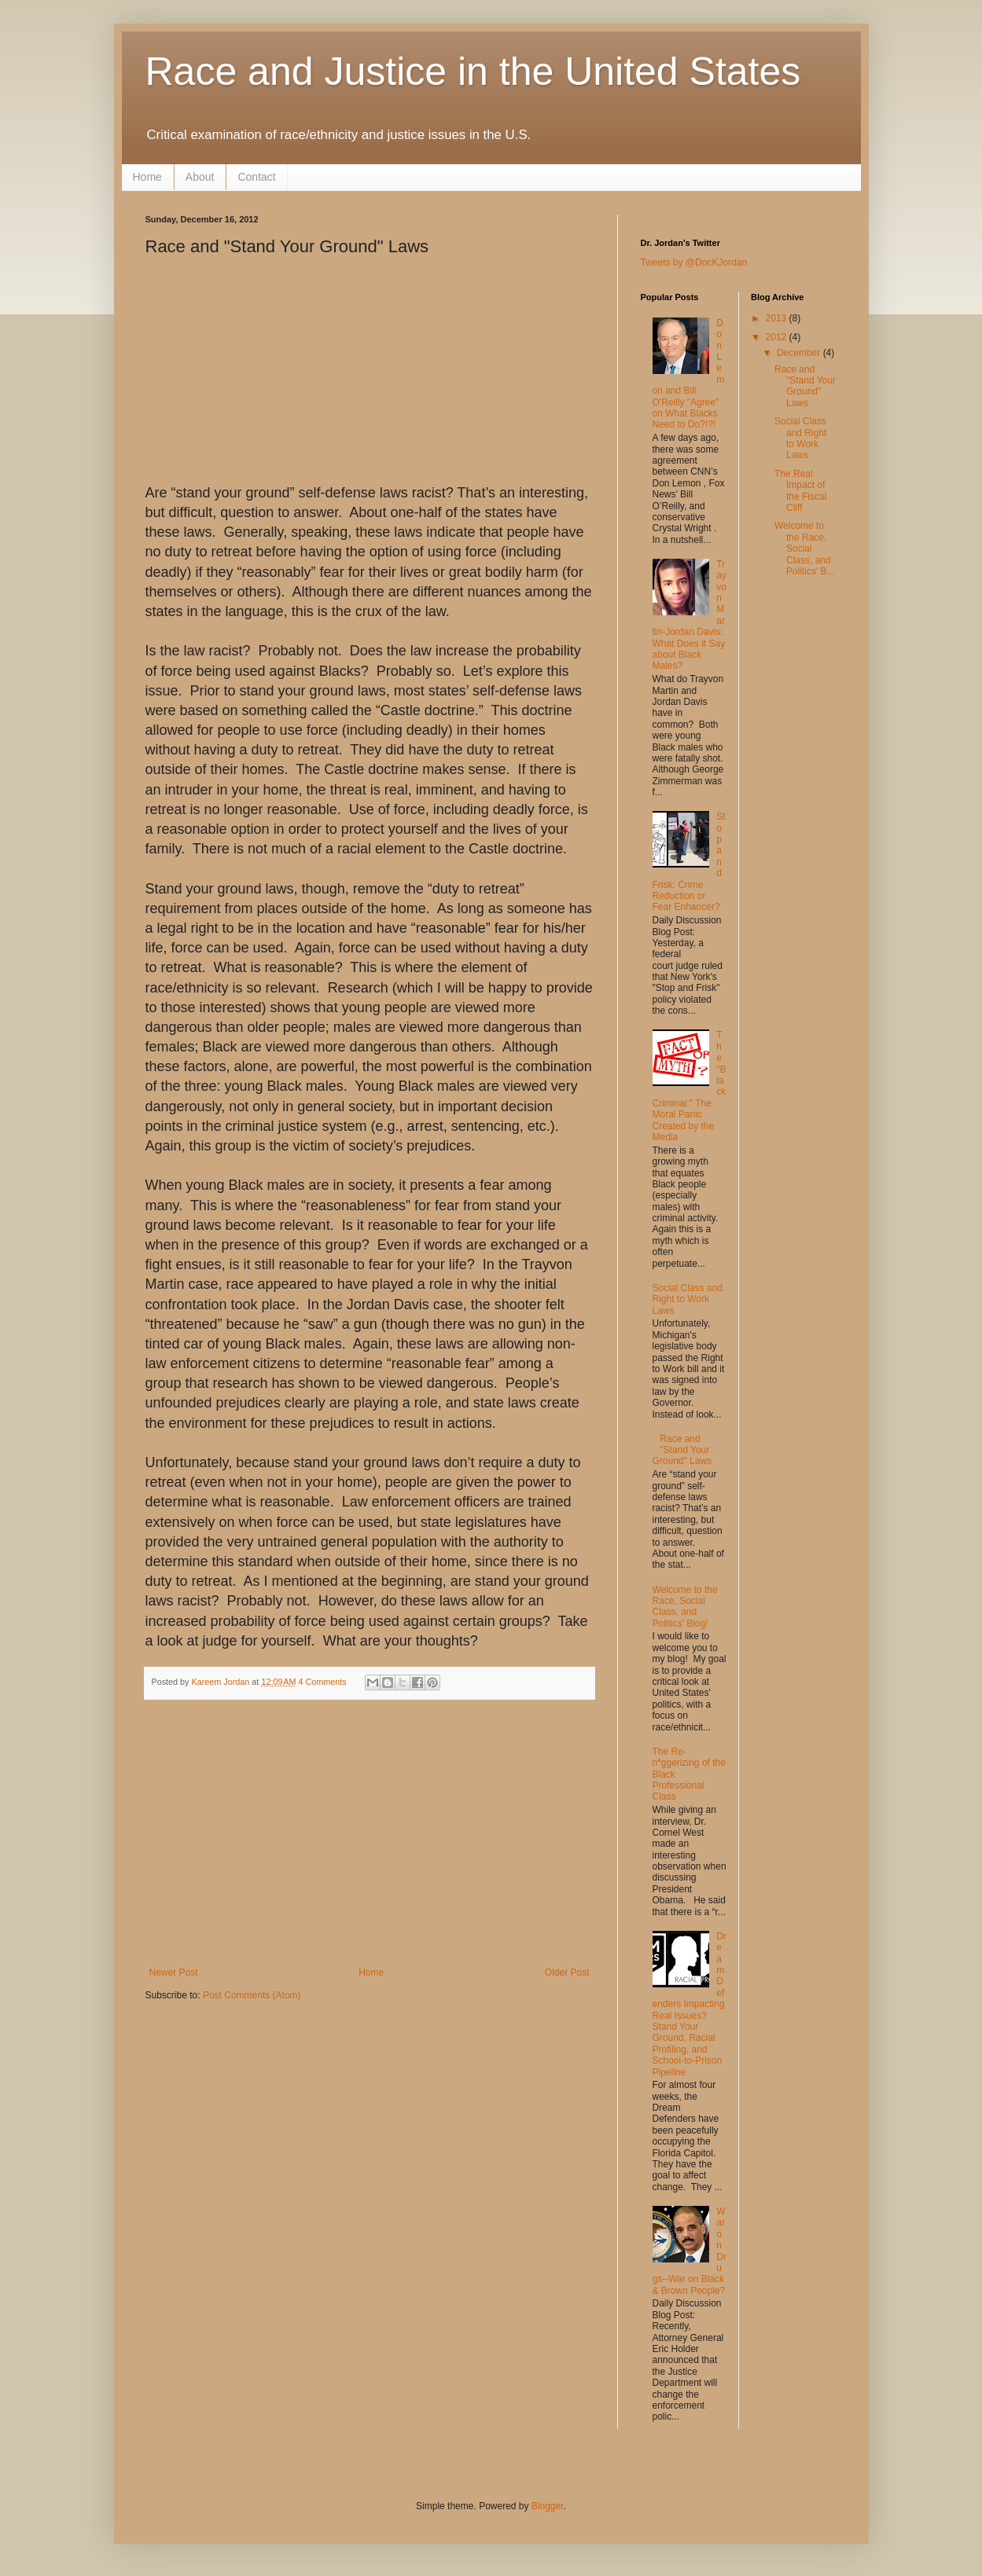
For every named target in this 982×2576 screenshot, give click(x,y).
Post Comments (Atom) (252, 1995)
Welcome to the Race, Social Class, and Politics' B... (804, 548)
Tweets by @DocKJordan (694, 262)
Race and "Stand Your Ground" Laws (682, 1450)
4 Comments (323, 1681)
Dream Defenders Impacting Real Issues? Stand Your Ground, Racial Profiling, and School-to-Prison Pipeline (689, 2004)
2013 (777, 318)
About (200, 177)
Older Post (567, 1972)
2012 (777, 337)
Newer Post (173, 1972)
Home (147, 177)
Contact (256, 177)
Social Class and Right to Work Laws (688, 1299)
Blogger (547, 2506)
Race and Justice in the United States (473, 72)
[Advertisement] (369, 1849)
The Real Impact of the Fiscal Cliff (800, 490)
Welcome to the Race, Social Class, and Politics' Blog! (685, 1606)
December (800, 352)
